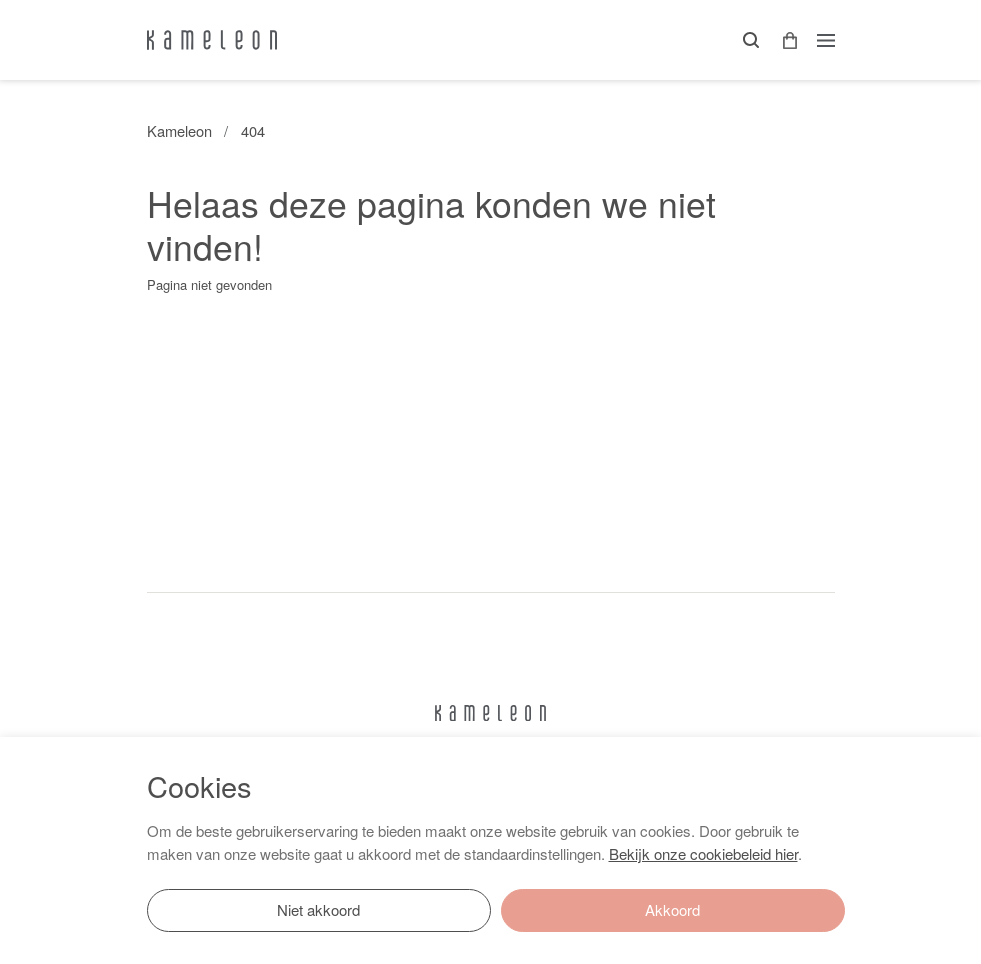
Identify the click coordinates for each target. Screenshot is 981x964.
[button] (783, 40)
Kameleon (179, 130)
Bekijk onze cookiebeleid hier (703, 853)
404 (253, 130)
